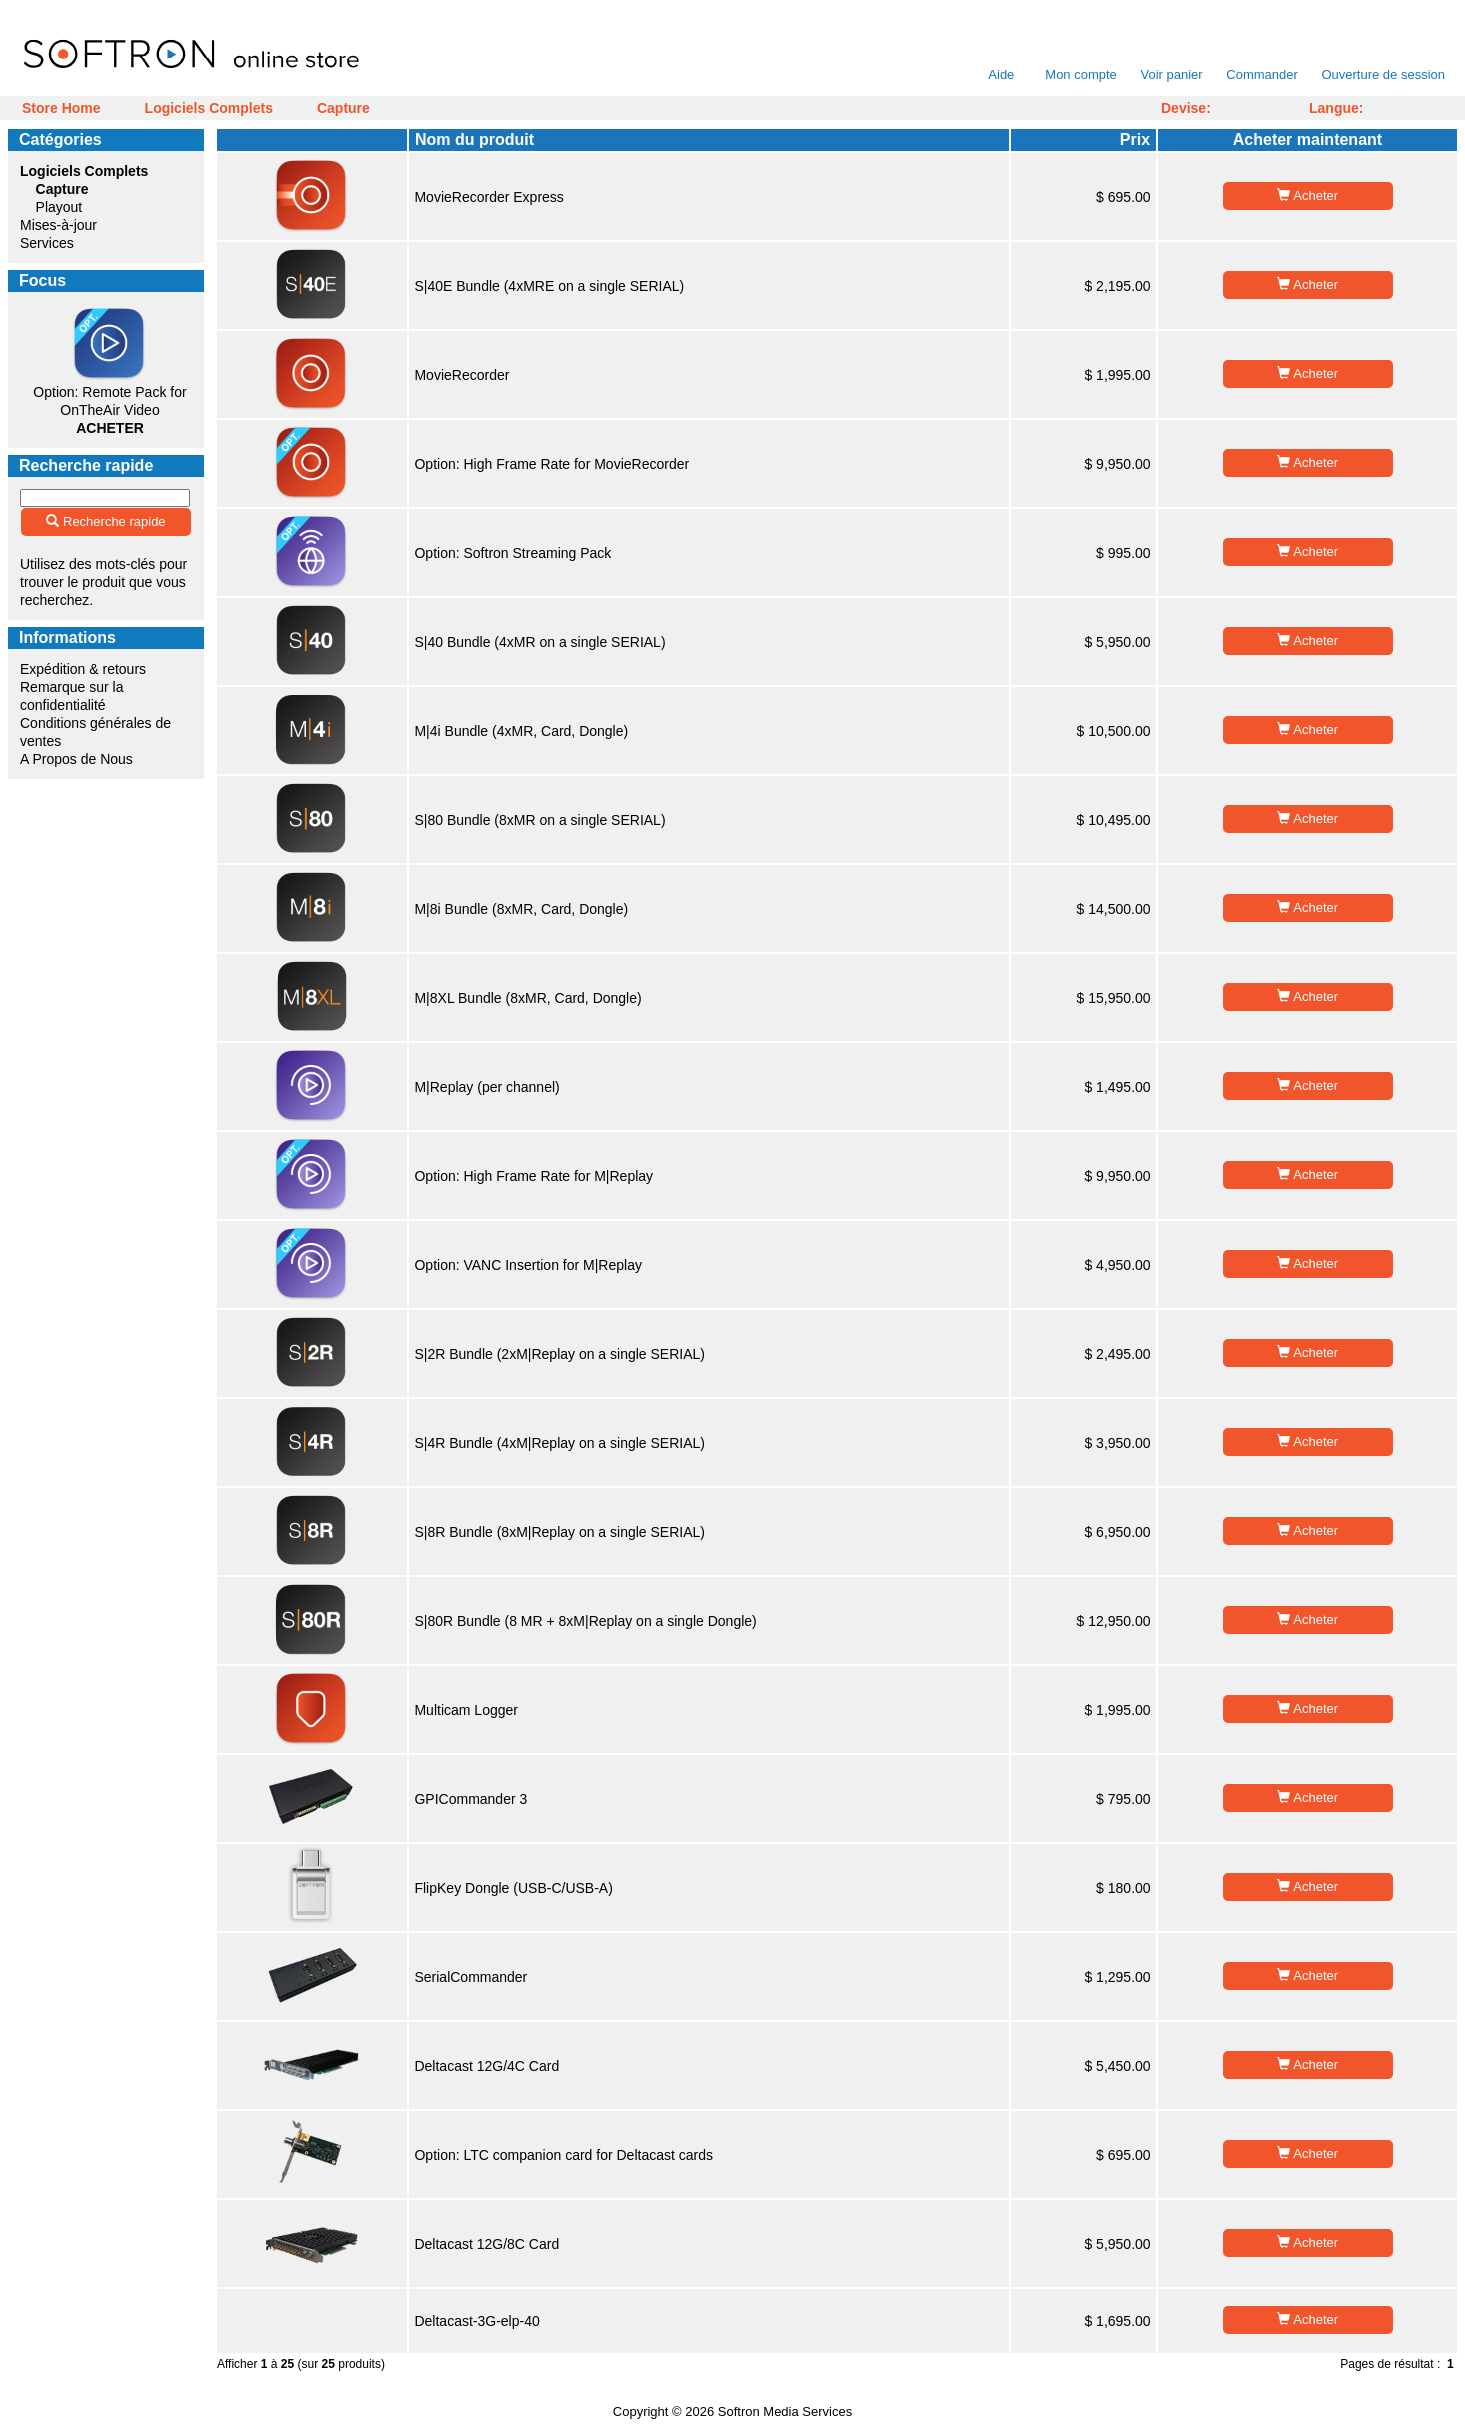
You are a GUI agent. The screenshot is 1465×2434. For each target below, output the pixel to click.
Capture (343, 108)
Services (47, 243)
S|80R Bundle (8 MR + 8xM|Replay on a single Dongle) (585, 1621)
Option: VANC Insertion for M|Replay (527, 1265)
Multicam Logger (466, 1710)
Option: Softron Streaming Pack (512, 553)
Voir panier (1171, 74)
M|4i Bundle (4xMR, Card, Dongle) (521, 731)
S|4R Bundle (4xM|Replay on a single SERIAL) (559, 1443)
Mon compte (1081, 74)
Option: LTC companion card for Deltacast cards (563, 2155)
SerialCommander (470, 1977)
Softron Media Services (785, 2411)
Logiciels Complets (209, 108)
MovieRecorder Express (488, 197)
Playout (59, 207)
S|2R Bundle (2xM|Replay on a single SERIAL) (559, 1354)
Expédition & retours (83, 669)
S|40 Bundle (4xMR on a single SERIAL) (539, 642)
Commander (1262, 74)
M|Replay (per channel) (486, 1087)
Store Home (61, 108)
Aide (1002, 74)
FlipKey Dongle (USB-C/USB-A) (513, 1888)
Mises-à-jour (58, 225)
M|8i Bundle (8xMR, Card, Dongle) (521, 909)
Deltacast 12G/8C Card (486, 2244)
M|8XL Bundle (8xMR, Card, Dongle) (527, 998)
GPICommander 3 (470, 1799)
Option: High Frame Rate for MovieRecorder (551, 464)
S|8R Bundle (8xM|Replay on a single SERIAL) (559, 1532)
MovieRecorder (461, 375)
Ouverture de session (1383, 74)
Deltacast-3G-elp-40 (476, 2321)
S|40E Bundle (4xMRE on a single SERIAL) (549, 286)
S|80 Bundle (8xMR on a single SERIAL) (539, 820)
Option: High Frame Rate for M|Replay (533, 1176)
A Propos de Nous (76, 759)
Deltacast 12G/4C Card (486, 2066)
